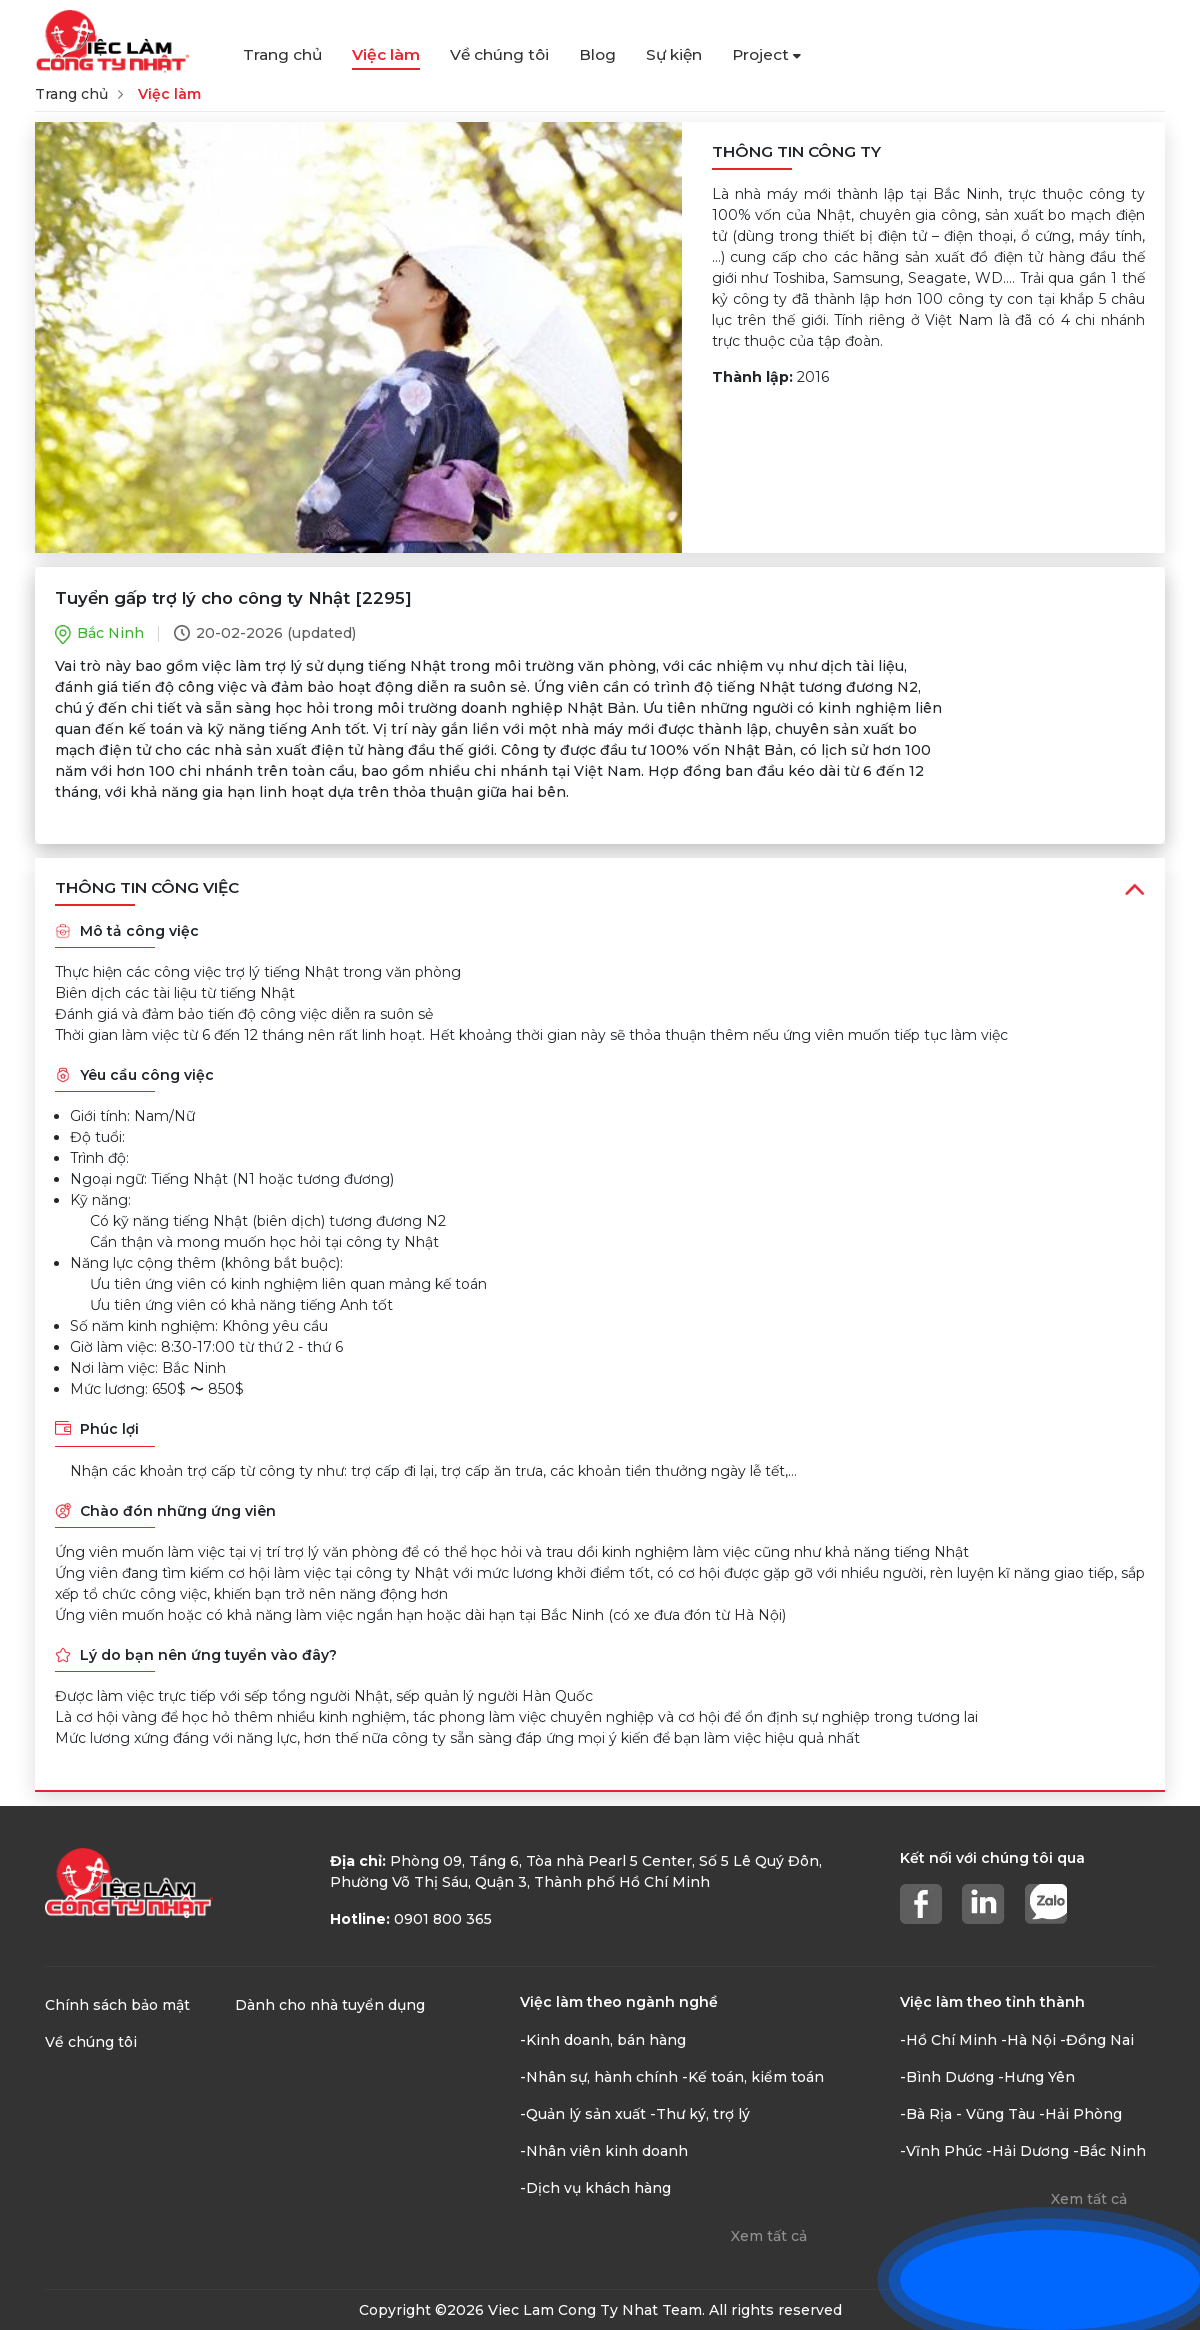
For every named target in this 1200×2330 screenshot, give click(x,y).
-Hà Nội (1028, 2040)
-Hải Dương (1027, 2151)
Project (766, 54)
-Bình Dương (947, 2077)
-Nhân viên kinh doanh (604, 2151)
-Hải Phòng (1080, 2114)
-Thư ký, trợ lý (700, 2114)
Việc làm (386, 54)
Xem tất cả (769, 2236)
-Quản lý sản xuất (583, 2114)
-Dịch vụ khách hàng (595, 2188)
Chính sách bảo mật (117, 2005)
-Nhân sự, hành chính (599, 2077)
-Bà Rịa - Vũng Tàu (967, 2114)
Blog (597, 54)
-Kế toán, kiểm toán (753, 2077)
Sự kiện (674, 54)
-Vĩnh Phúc (941, 2151)
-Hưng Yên (1036, 2077)
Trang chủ (282, 54)
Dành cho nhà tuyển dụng (330, 2005)
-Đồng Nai (1097, 2040)
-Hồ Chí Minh (948, 2040)
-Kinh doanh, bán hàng (603, 2040)
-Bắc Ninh (1109, 2151)
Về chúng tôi (499, 54)
